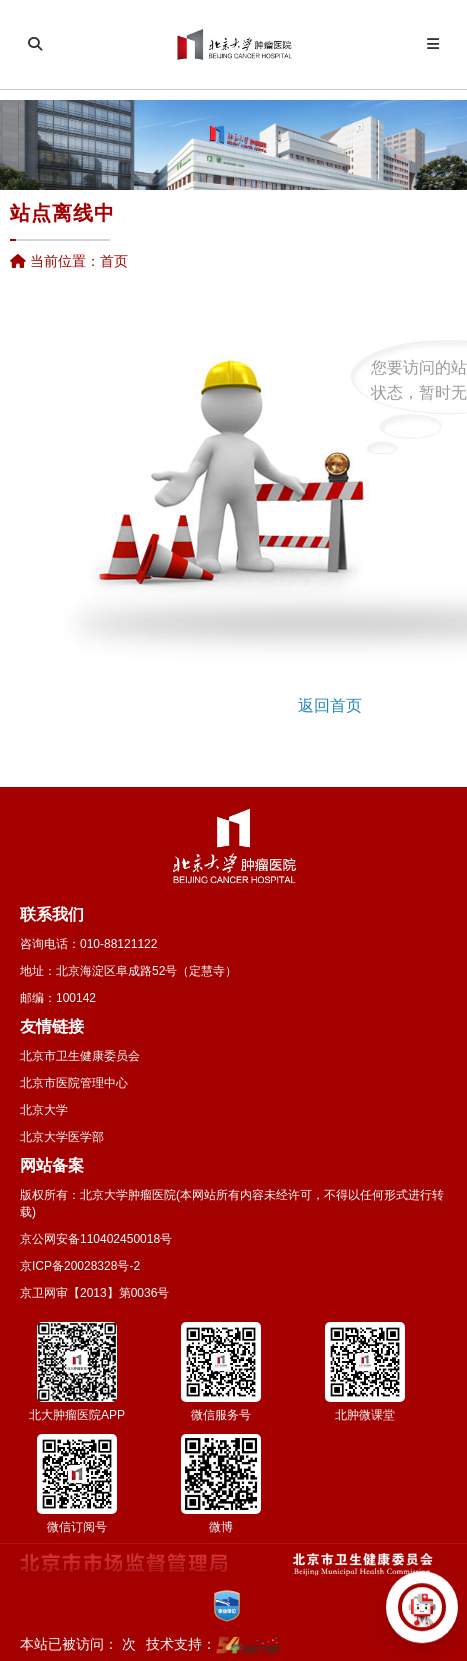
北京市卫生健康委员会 (80, 1056)
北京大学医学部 (62, 1137)
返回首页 (330, 705)
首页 (114, 261)
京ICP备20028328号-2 (80, 1266)
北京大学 (44, 1110)
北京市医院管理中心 (74, 1083)
